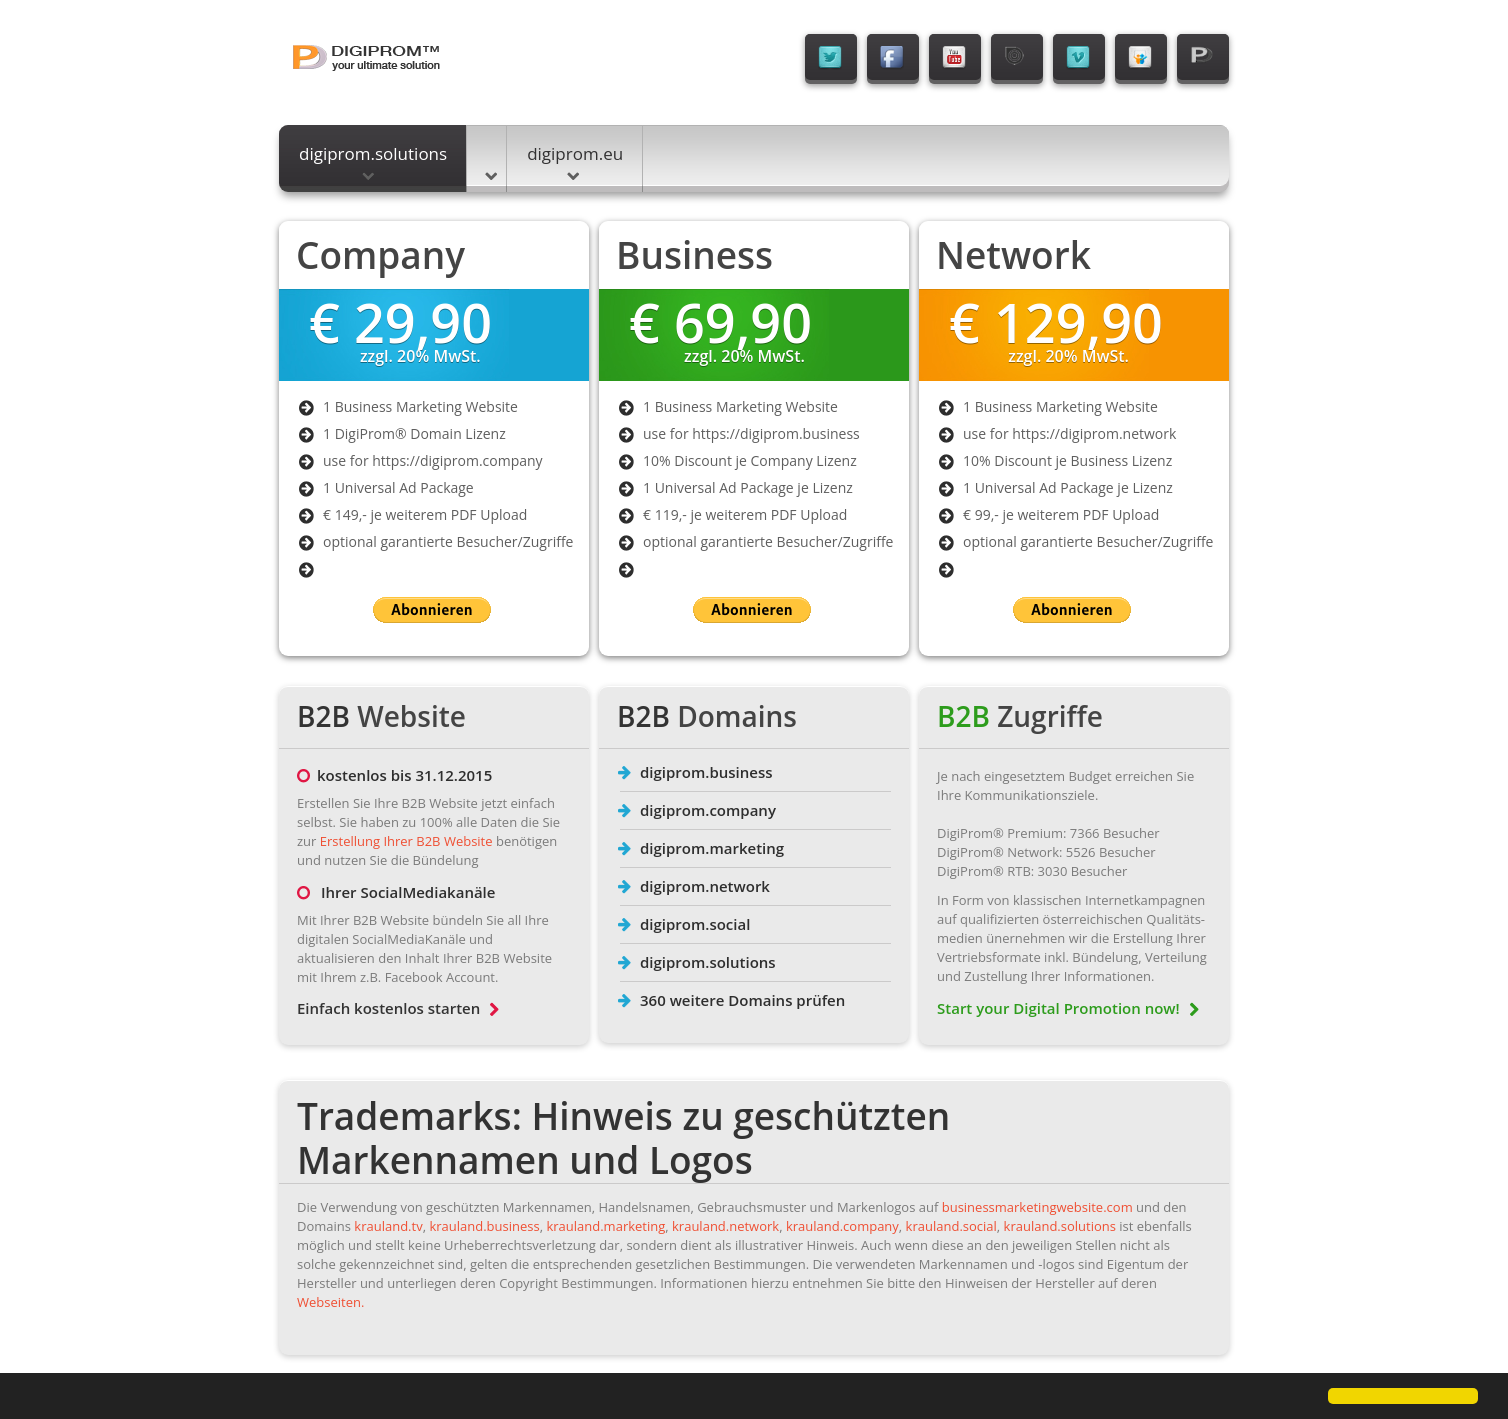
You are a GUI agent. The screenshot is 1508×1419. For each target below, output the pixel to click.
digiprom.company (708, 810)
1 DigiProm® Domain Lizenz (414, 433)
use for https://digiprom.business (751, 433)
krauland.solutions (1060, 1226)
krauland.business (484, 1226)
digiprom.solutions (373, 161)
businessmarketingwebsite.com (1037, 1207)
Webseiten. (330, 1302)
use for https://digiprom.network (1069, 433)
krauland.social (951, 1226)
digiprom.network (705, 886)
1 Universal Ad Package (398, 487)
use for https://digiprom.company (433, 460)
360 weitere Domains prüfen (742, 1000)
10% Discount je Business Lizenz (1067, 460)
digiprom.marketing (712, 848)
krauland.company (842, 1226)
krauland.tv (388, 1226)
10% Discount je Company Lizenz (750, 460)
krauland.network (725, 1226)
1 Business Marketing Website (420, 406)
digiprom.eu (575, 161)
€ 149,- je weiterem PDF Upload (425, 514)
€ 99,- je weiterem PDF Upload (1061, 514)
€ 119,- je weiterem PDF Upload (745, 514)
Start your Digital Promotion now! (1068, 1008)
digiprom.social (695, 924)
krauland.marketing (605, 1226)
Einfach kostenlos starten (398, 1008)
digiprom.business (706, 772)
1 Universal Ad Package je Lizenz (748, 487)
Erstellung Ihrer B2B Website (406, 841)
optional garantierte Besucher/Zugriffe (448, 541)
